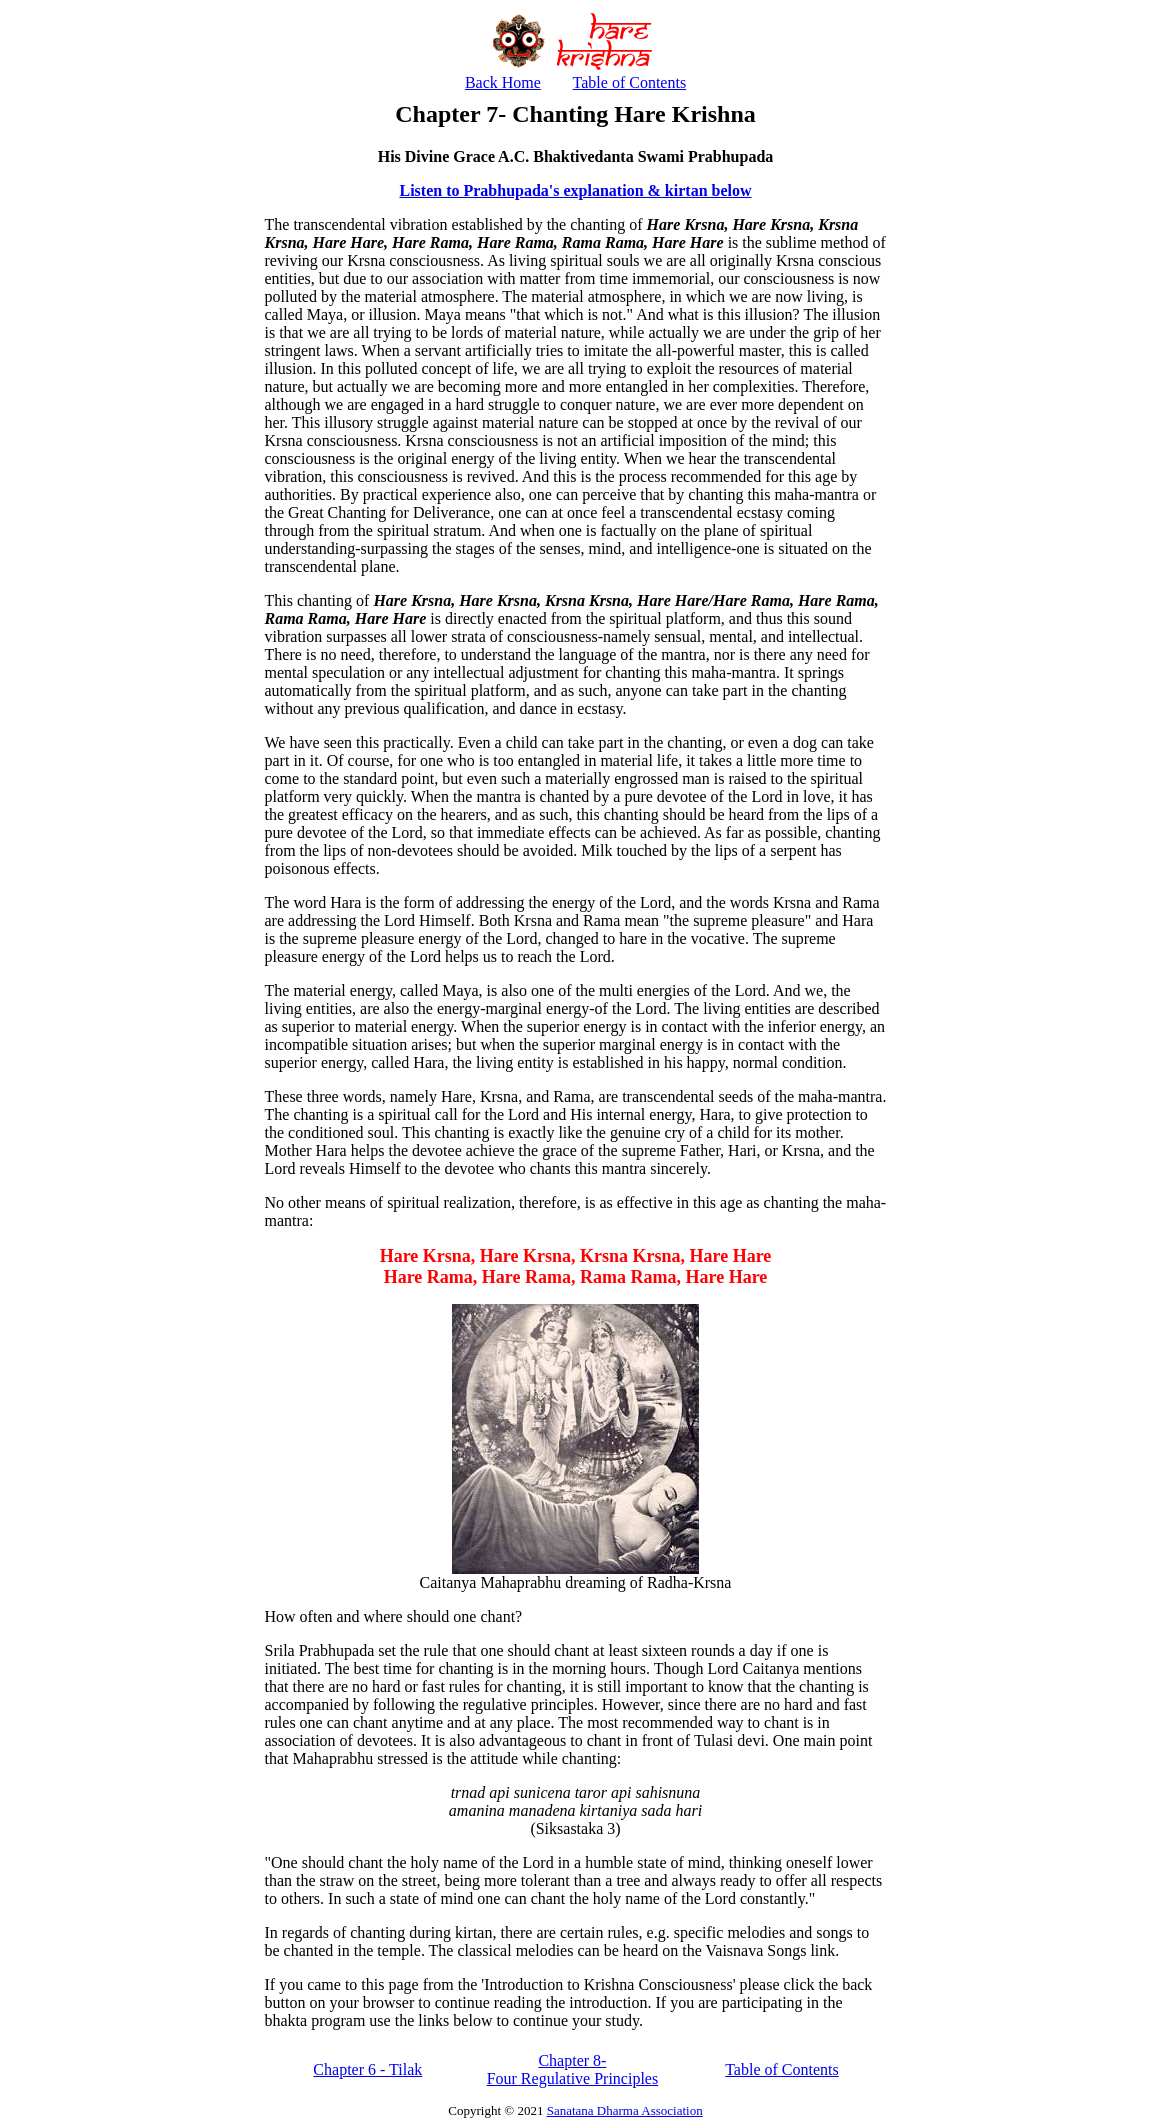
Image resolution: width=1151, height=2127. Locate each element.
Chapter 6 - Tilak (367, 2069)
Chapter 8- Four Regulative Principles (573, 2069)
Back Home (503, 82)
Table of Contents (630, 82)
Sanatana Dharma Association (625, 2110)
